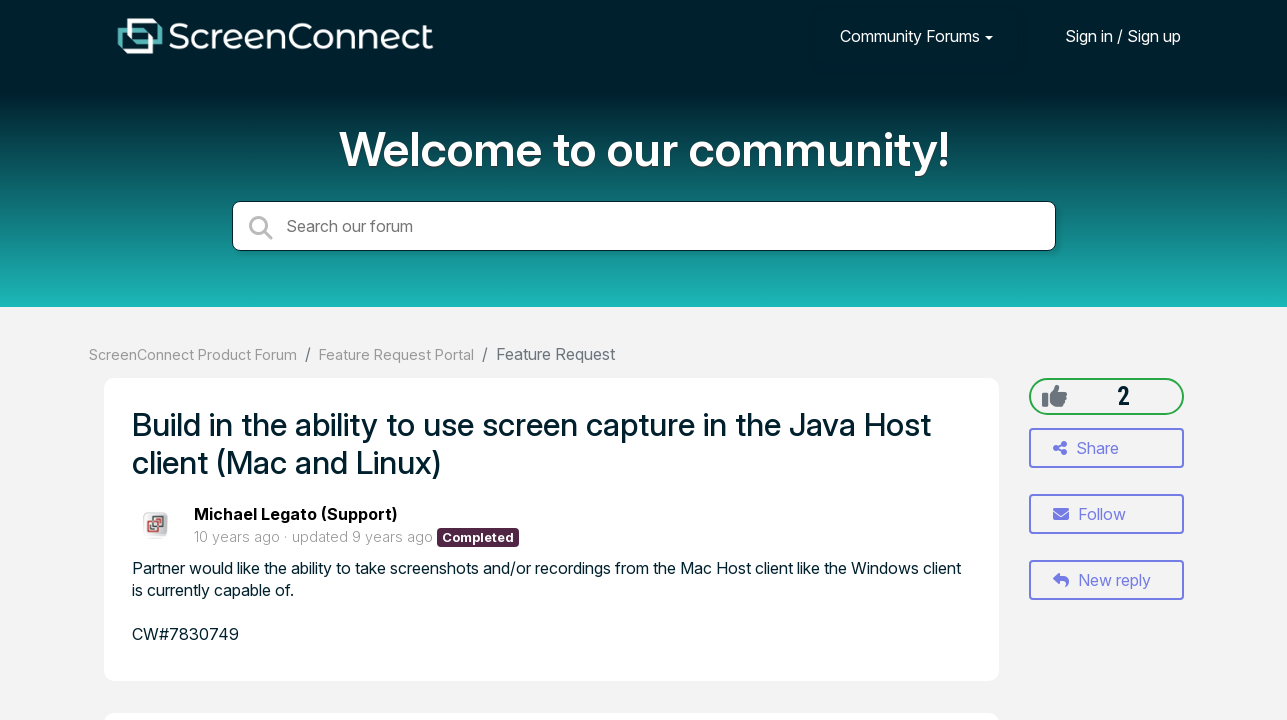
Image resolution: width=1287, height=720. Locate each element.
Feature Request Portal (396, 354)
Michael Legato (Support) (296, 514)
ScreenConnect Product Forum (193, 354)
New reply (1102, 580)
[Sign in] (1108, 35)
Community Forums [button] (910, 36)
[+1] (1054, 396)
